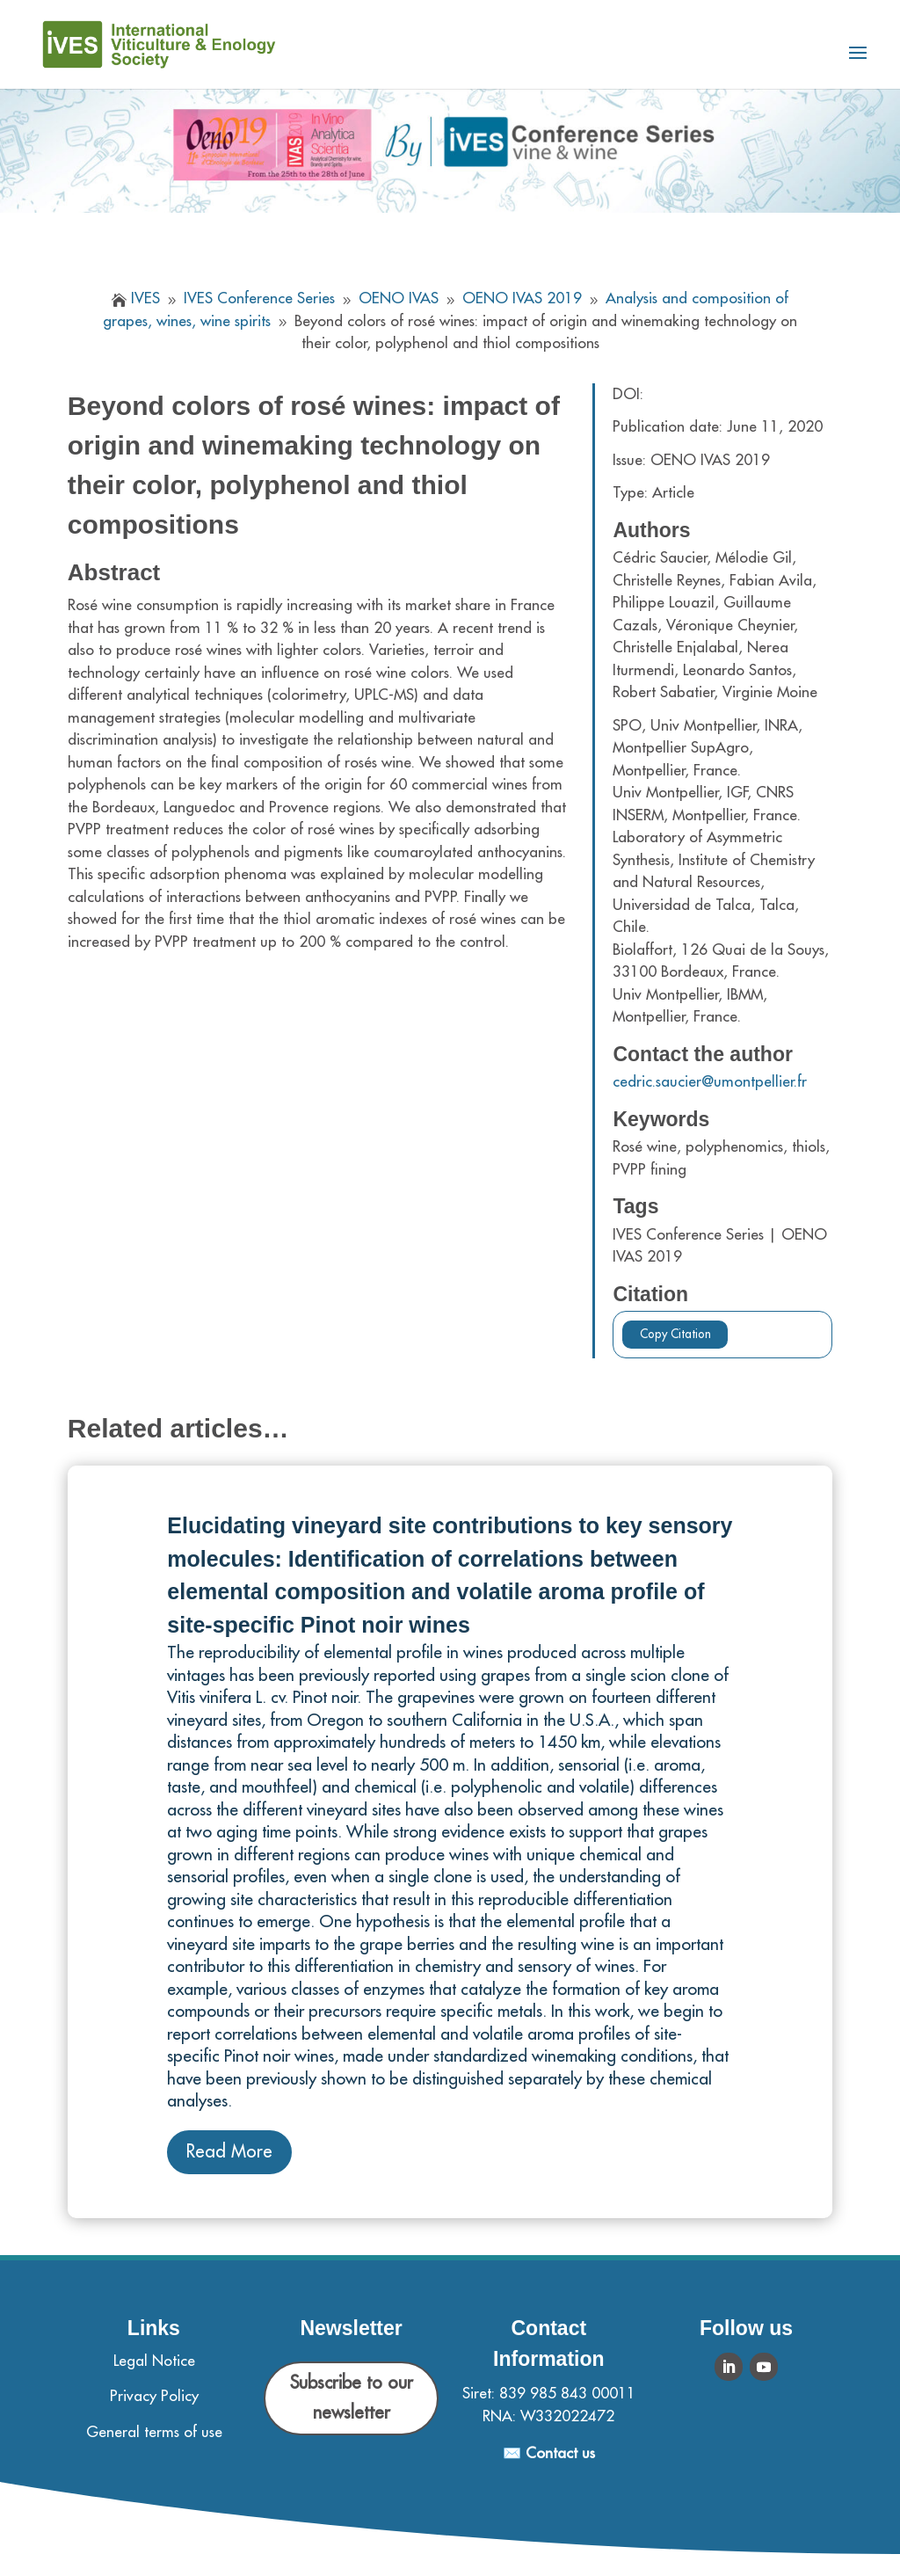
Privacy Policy (154, 2396)
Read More (229, 2152)
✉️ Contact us (549, 2453)
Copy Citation (675, 1334)
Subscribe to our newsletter (351, 2398)
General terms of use (154, 2432)
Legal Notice (154, 2361)
